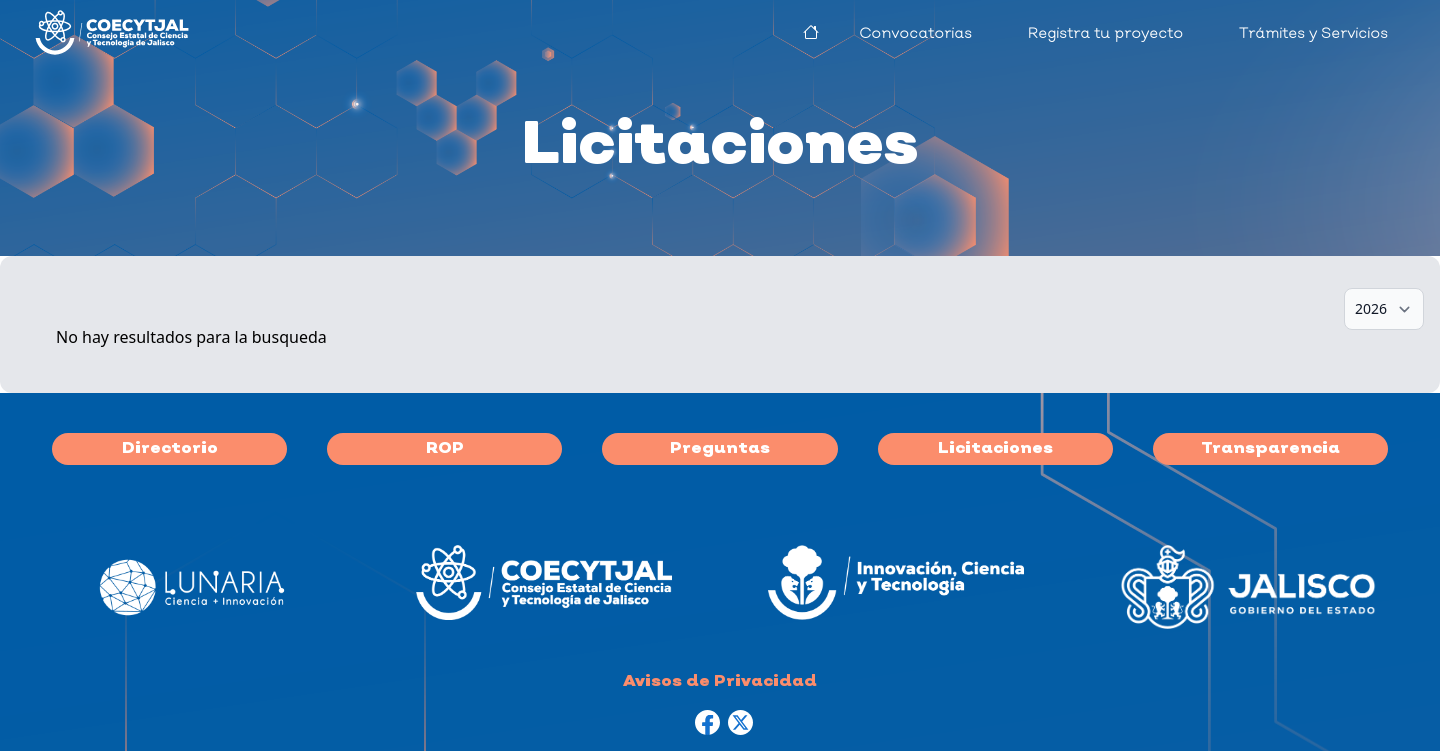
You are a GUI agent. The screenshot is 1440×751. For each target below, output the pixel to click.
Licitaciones (995, 449)
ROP (445, 449)
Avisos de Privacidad (720, 682)
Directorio (170, 449)
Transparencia (1270, 449)
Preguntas (720, 449)
